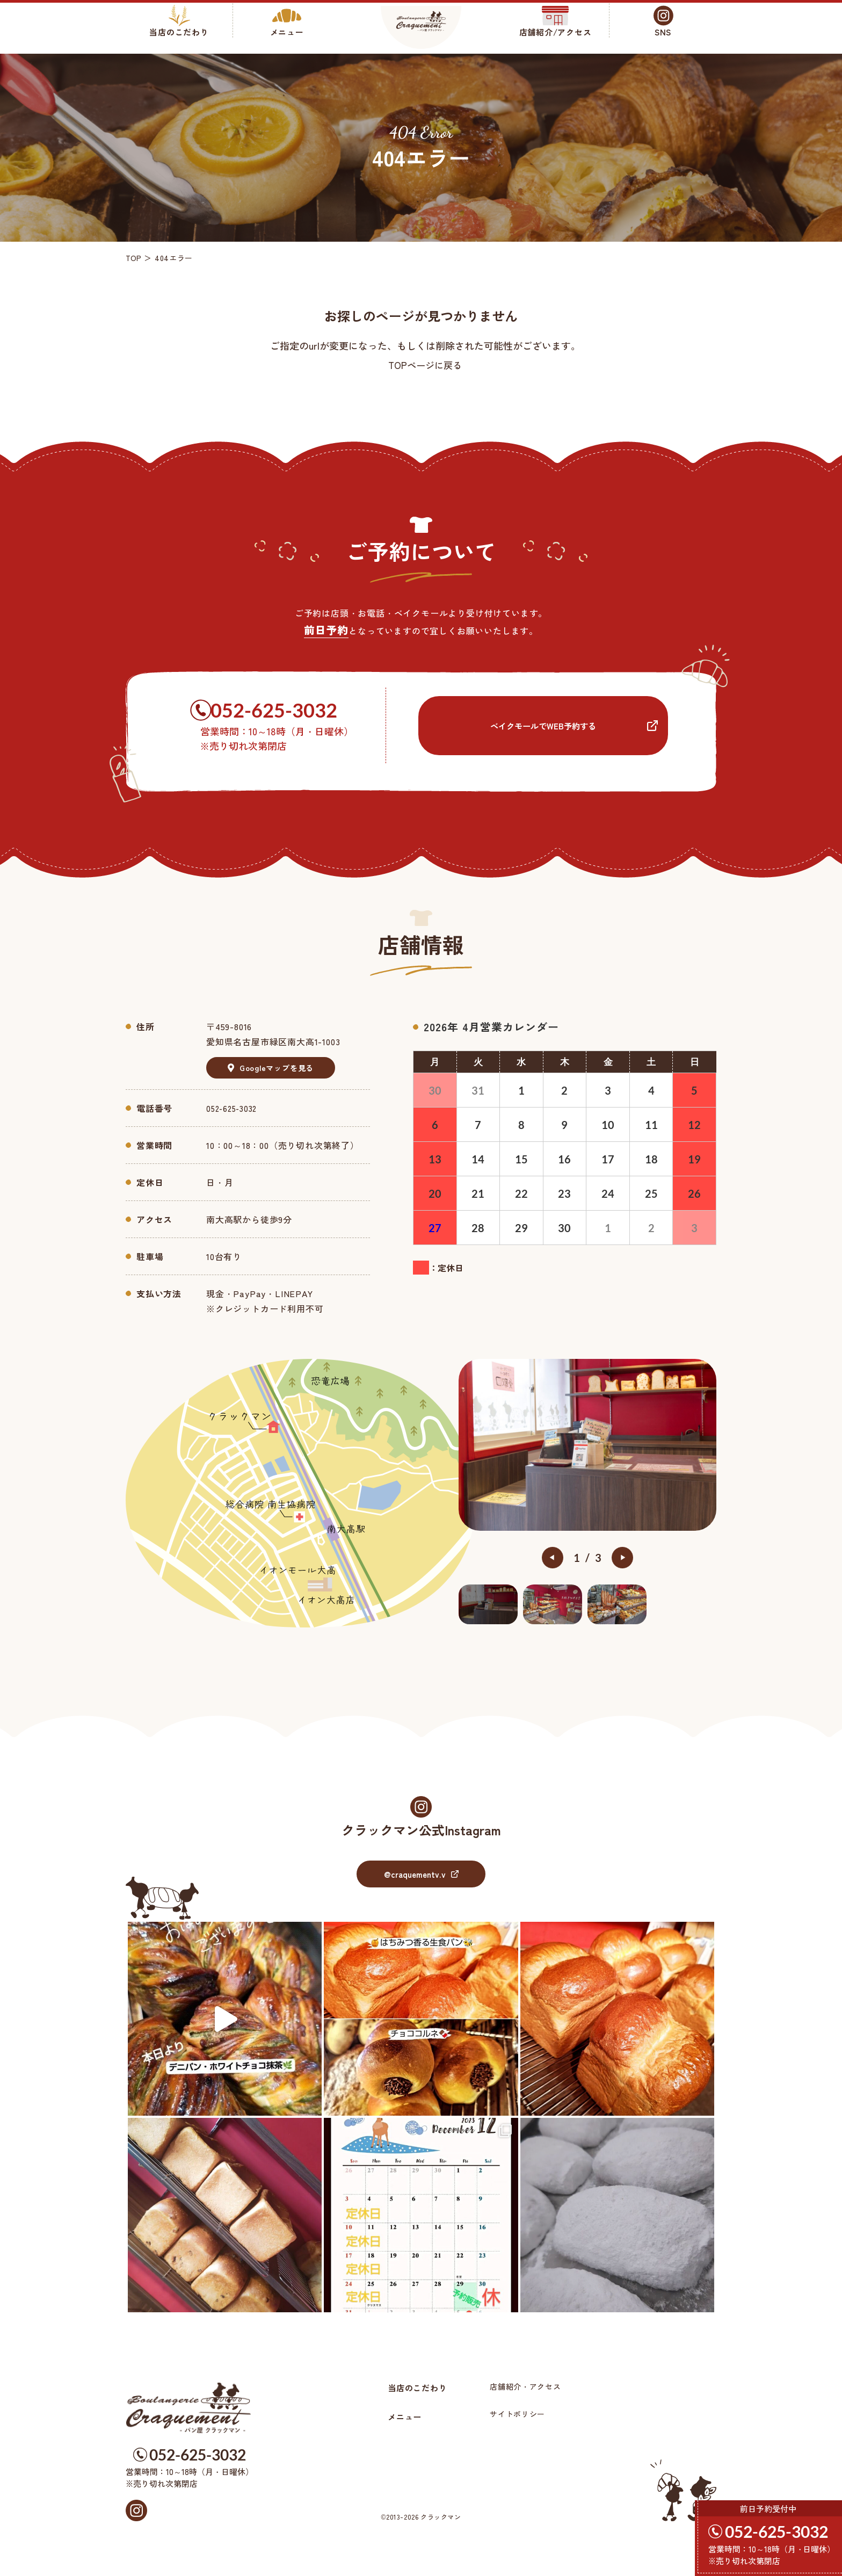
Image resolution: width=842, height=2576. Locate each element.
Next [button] (622, 1557)
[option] (587, 1445)
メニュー (406, 2416)
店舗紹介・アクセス (529, 2386)
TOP (134, 257)
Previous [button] (552, 1557)
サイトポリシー (521, 2413)
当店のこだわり (419, 2387)
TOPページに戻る (425, 365)
